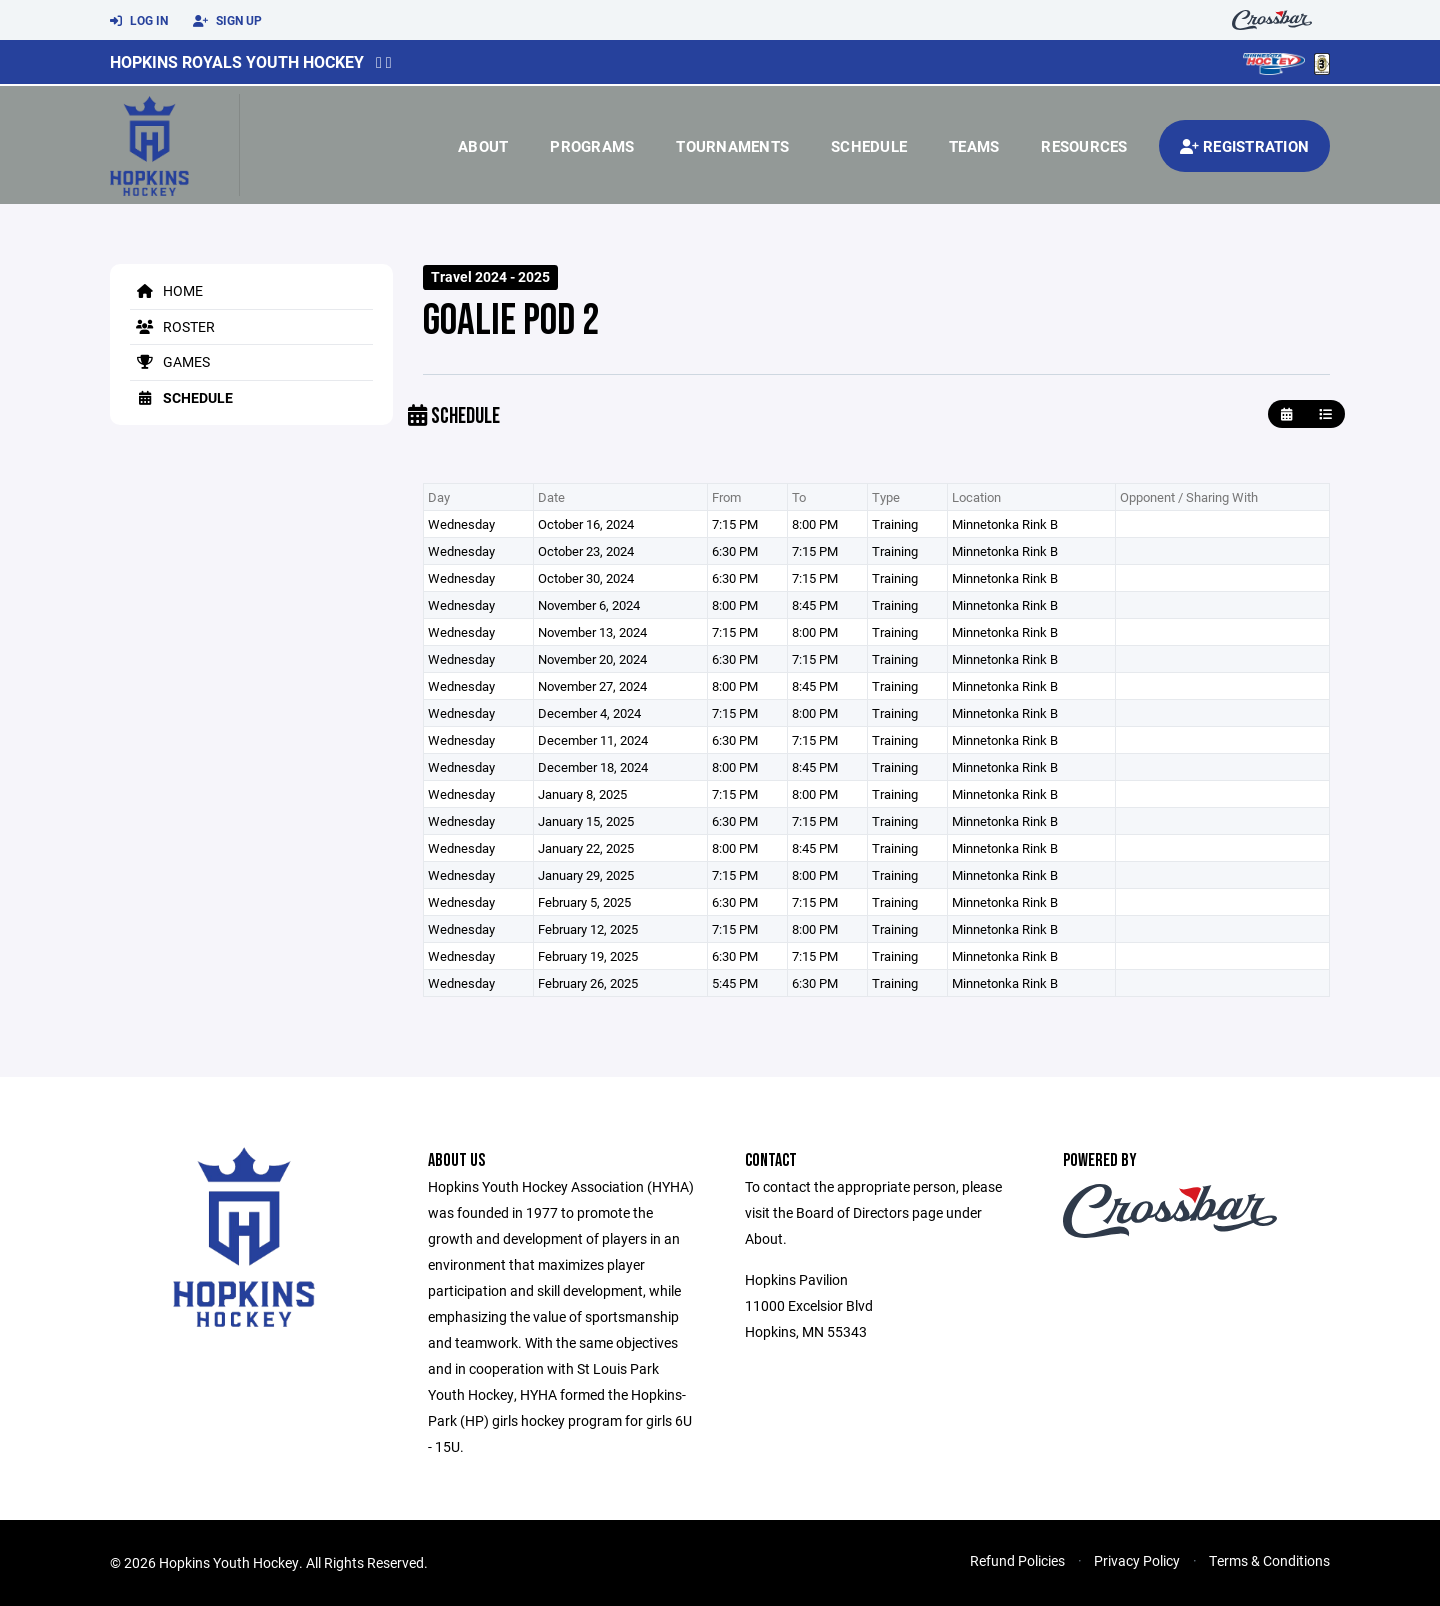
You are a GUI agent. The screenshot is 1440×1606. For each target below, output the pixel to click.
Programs (592, 146)
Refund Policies (1017, 1560)
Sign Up (227, 21)
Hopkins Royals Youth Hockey (237, 61)
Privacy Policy (1137, 1560)
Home (166, 290)
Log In (139, 21)
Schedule (869, 146)
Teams (974, 146)
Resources (1084, 146)
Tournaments (732, 146)
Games (170, 361)
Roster (172, 326)
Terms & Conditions (1269, 1560)
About (483, 146)
